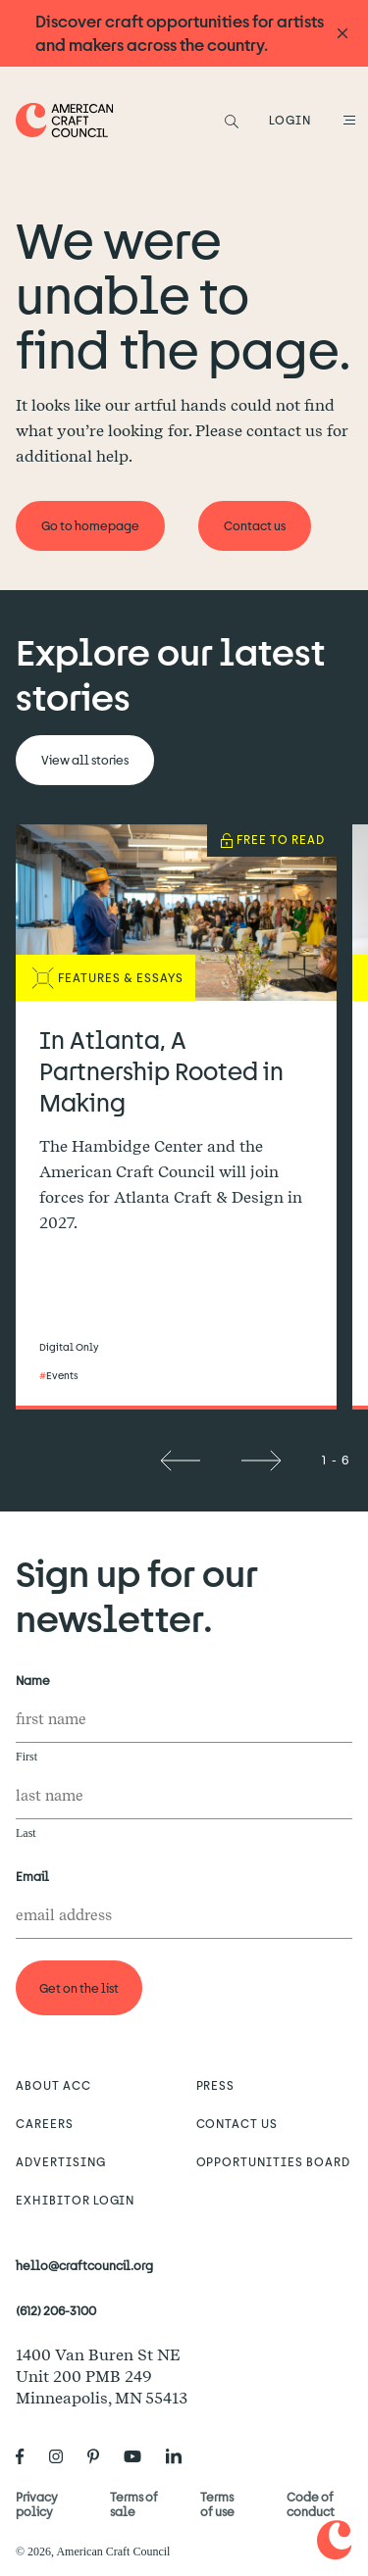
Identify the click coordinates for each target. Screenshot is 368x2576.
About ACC (53, 2085)
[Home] (65, 120)
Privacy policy (37, 2504)
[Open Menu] (346, 119)
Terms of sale (134, 2504)
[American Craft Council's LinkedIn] (181, 2457)
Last (26, 1833)
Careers (45, 2123)
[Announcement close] (342, 34)
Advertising (61, 2161)
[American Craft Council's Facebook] (28, 2457)
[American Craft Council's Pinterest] (101, 2457)
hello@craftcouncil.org (84, 2265)
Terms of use (217, 2504)
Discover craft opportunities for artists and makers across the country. (179, 33)
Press (216, 2085)
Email (36, 1876)
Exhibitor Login (75, 2199)
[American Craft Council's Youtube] (140, 2457)
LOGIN (290, 119)
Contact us (237, 2123)
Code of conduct (311, 2504)
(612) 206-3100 (56, 2310)
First (26, 1756)
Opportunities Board (273, 2161)
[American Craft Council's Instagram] (64, 2457)
